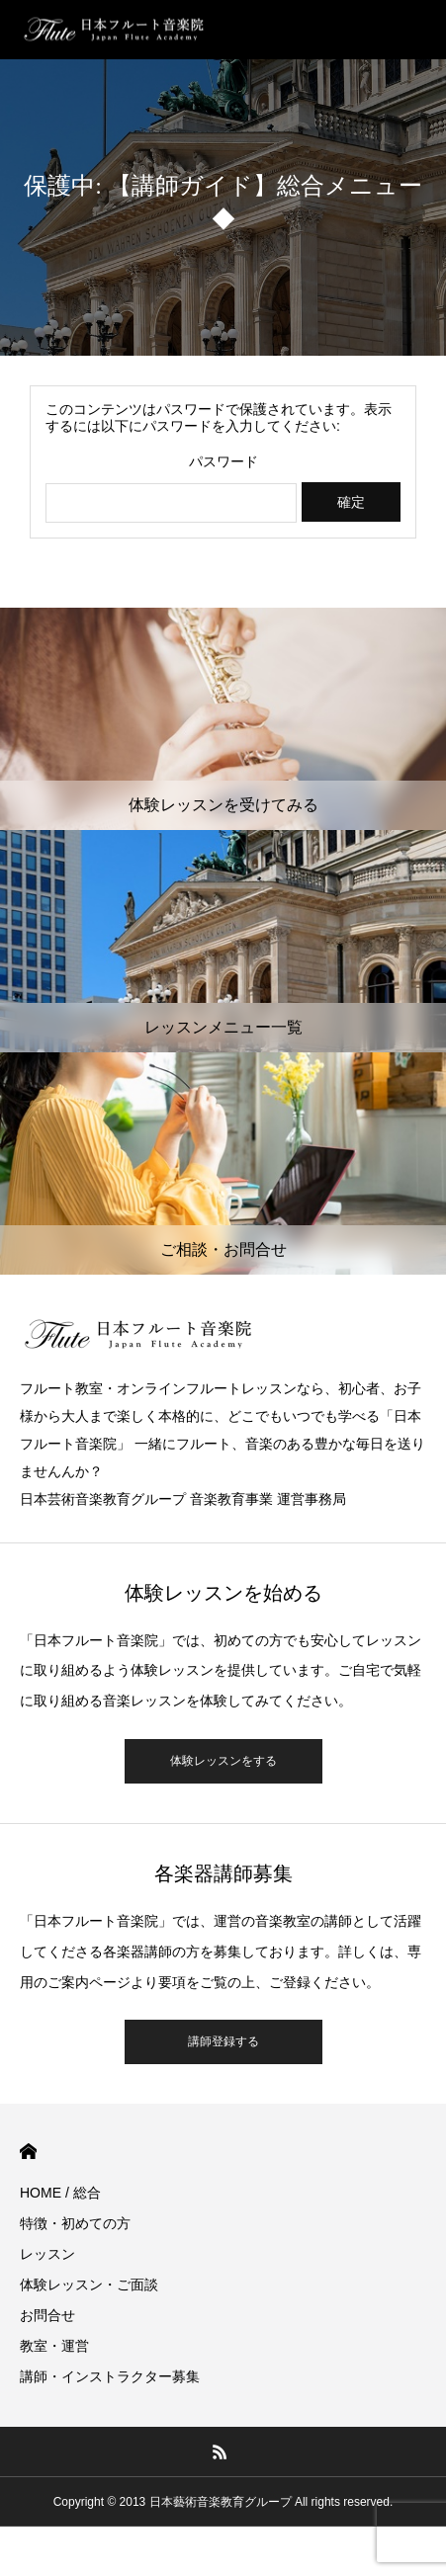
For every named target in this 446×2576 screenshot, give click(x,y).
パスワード (223, 461)
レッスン (47, 2254)
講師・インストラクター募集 (110, 2376)
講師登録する (223, 2041)
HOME (28, 2151)
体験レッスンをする (223, 1761)
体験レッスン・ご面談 (89, 2284)
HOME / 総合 (60, 2193)
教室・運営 (54, 2346)
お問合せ (47, 2315)
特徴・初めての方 (75, 2223)
